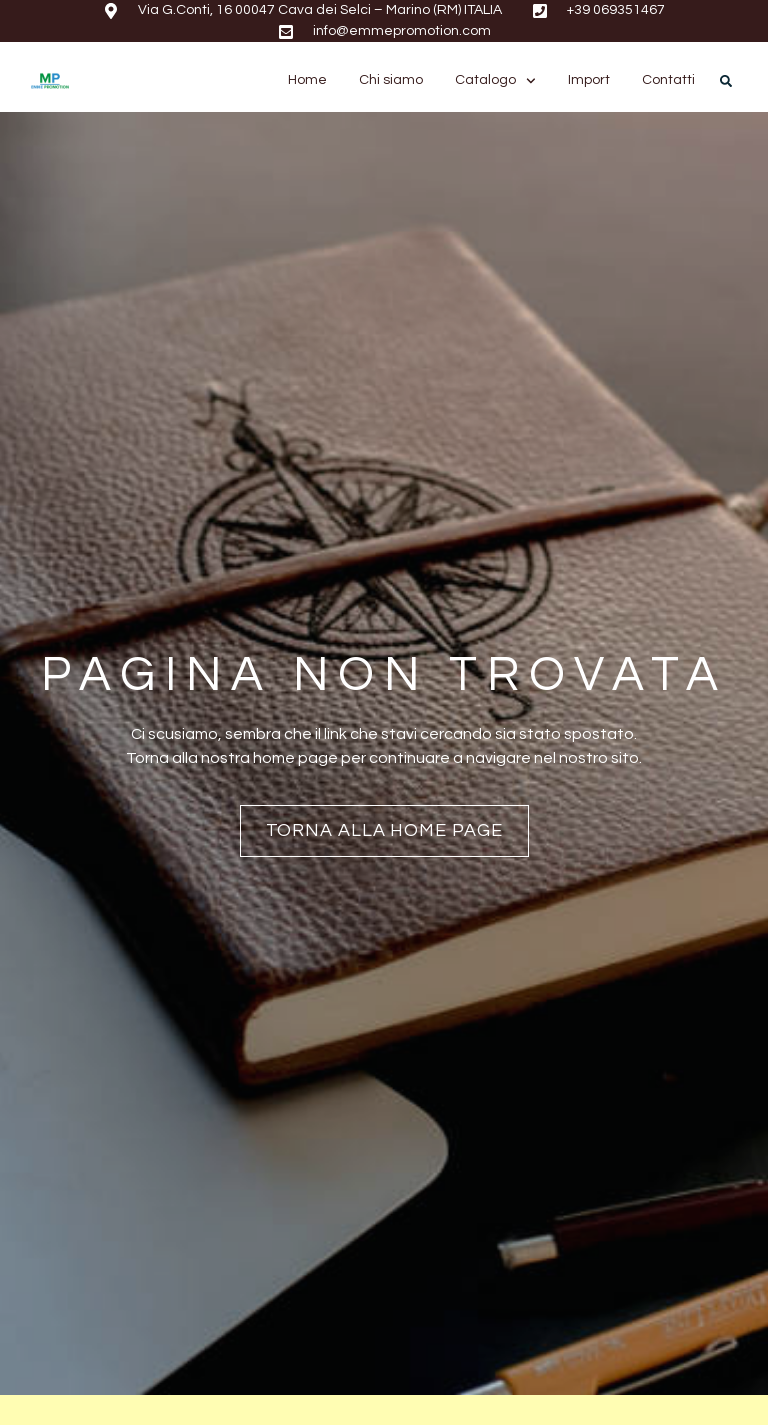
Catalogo (495, 80)
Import (589, 80)
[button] (726, 81)
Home (307, 80)
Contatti (668, 80)
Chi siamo (391, 80)
